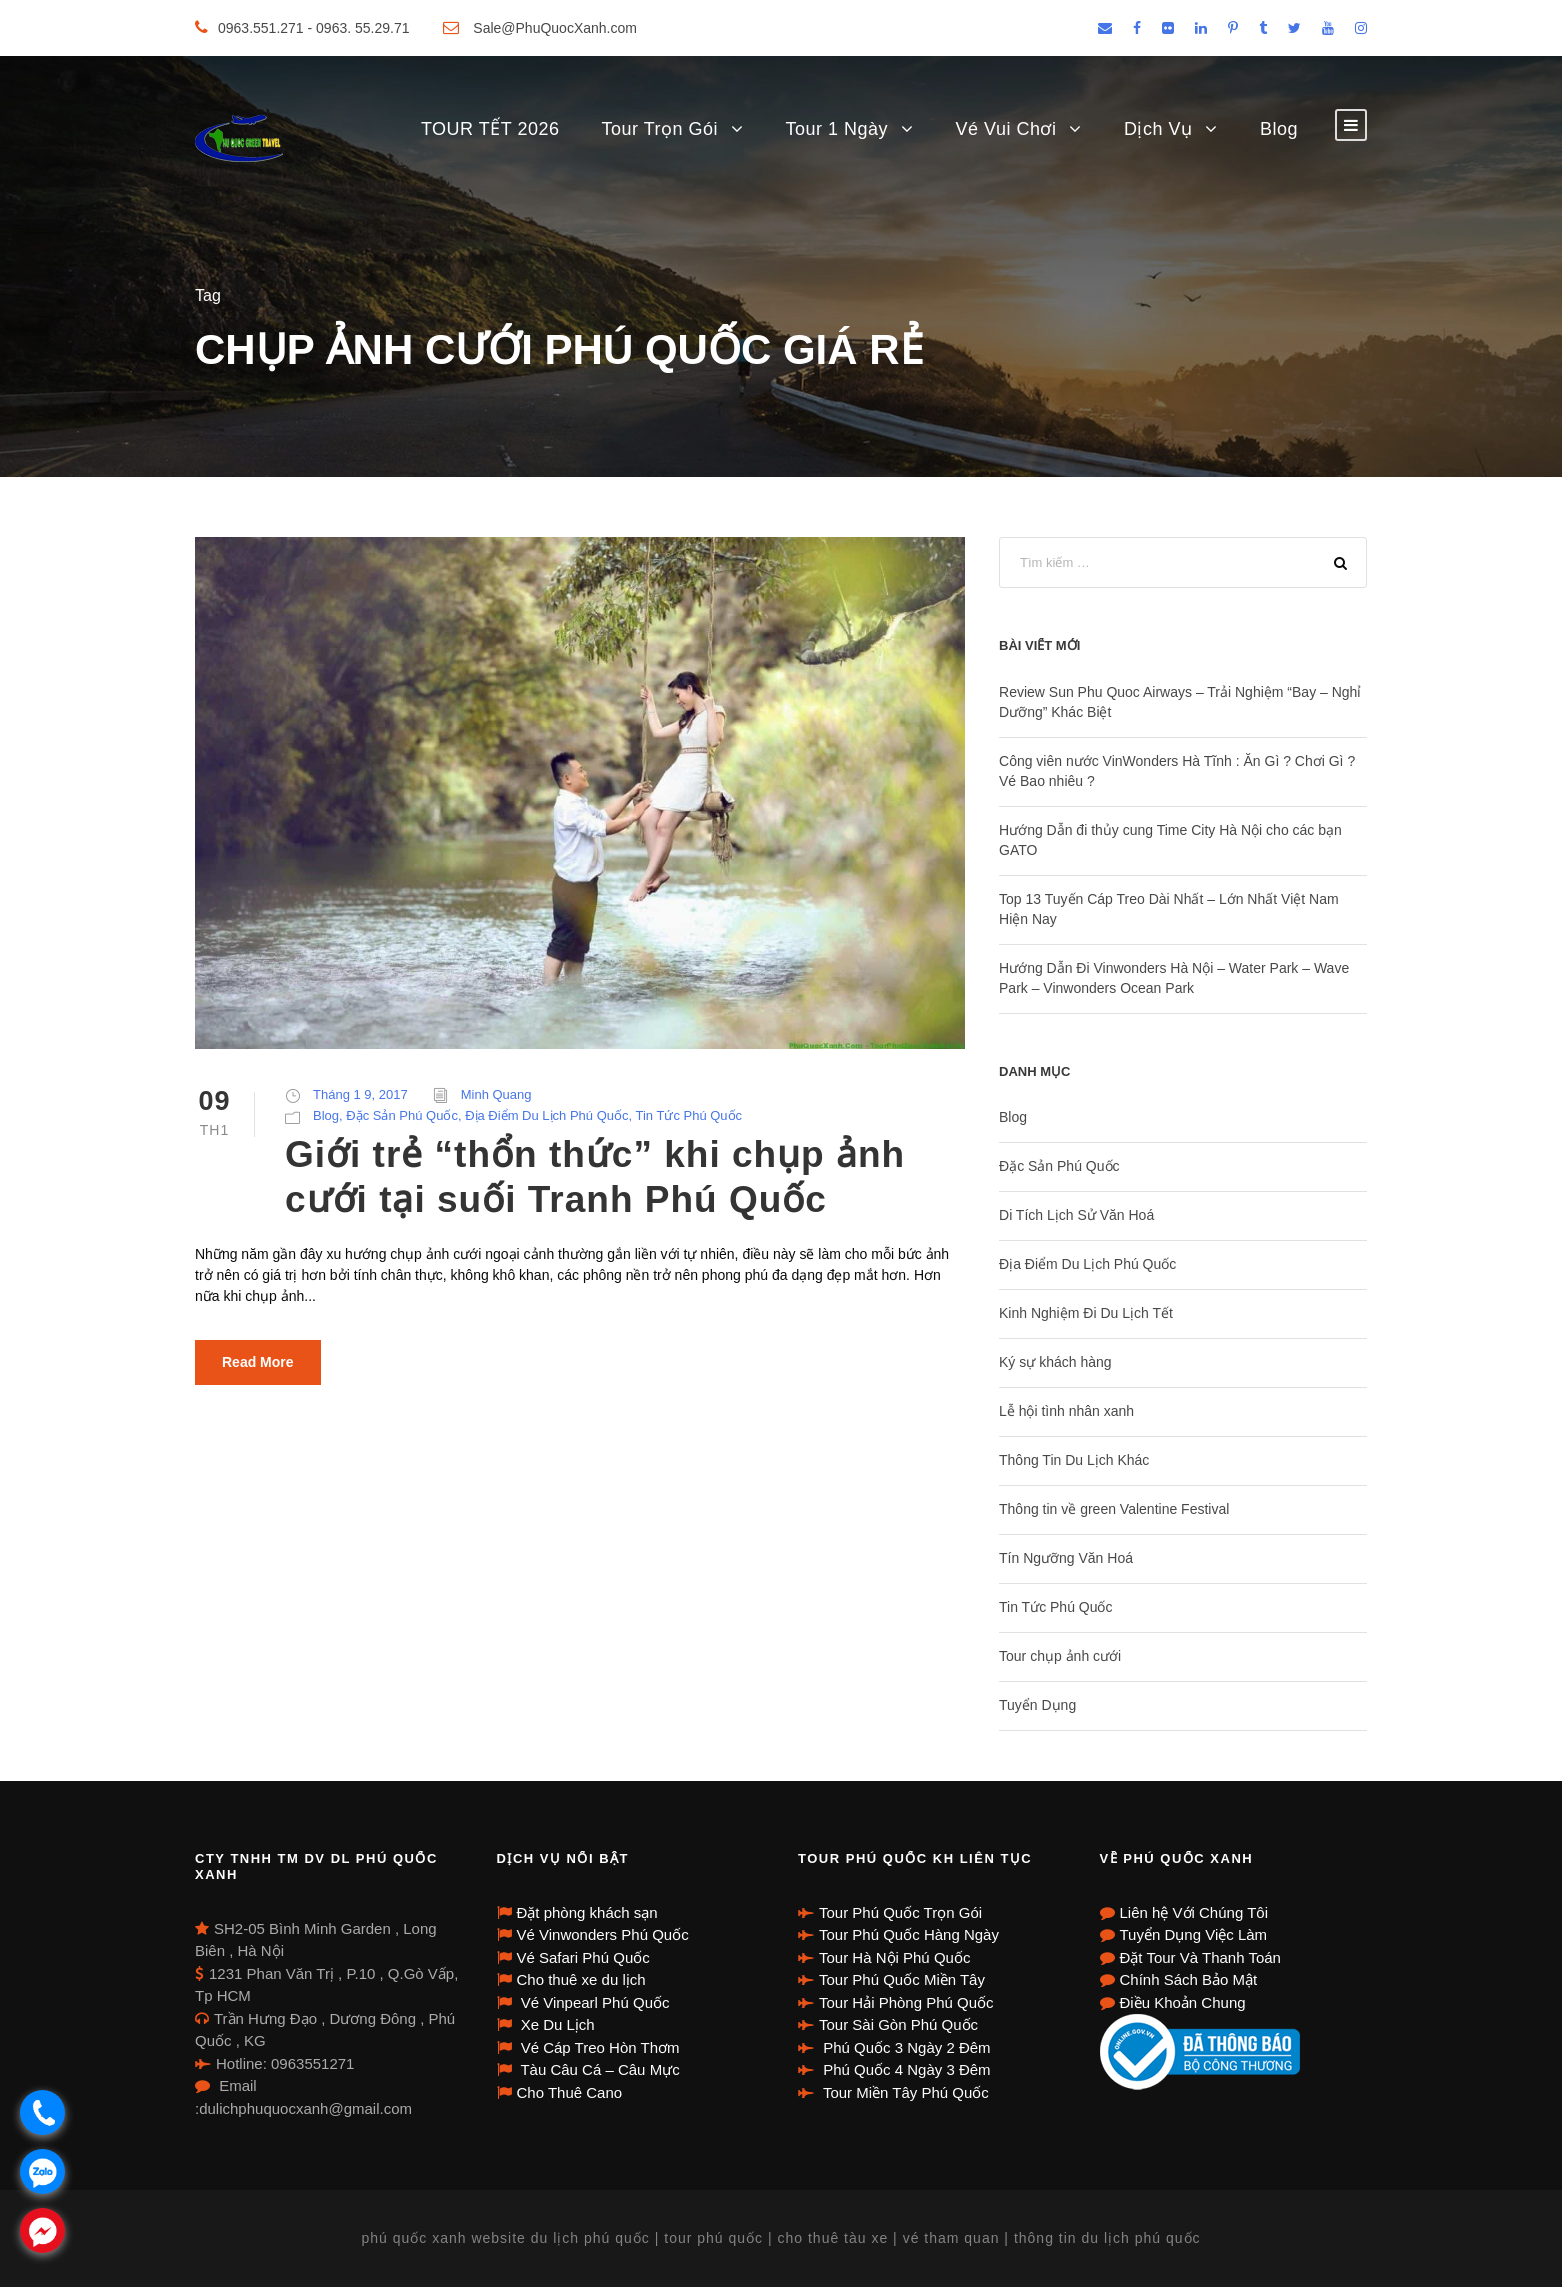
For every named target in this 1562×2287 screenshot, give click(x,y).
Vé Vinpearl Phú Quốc (593, 2002)
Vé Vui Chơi (1006, 129)
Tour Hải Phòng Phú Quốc (906, 2002)
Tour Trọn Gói (659, 129)
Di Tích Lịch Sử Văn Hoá (1076, 1215)
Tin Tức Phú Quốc (689, 1115)
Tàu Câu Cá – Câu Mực (598, 2069)
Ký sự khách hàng (1055, 1362)
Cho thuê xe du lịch (581, 1979)
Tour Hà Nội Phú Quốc (894, 1957)
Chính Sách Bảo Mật (1189, 1979)
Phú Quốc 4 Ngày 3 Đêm (905, 2069)
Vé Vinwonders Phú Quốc (603, 1934)
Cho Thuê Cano (570, 2092)
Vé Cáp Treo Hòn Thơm (598, 2047)
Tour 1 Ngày (837, 129)
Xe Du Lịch (556, 2024)
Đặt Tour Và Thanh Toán (1200, 1957)
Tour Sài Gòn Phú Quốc (898, 2024)
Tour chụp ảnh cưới (1060, 1656)
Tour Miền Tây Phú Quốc (904, 2092)
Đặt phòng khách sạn (587, 1912)
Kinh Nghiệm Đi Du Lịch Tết (1086, 1313)
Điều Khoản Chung (1183, 2002)
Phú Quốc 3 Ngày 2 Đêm (905, 2047)
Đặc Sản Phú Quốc (402, 1115)
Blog (1279, 129)
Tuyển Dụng (1037, 1705)
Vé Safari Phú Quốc (583, 1957)
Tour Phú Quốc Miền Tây (902, 1979)
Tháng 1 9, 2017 (360, 1094)
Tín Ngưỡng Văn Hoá (1066, 1558)
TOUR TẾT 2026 (490, 129)
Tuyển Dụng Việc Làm (1194, 1934)
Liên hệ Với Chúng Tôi (1194, 1912)
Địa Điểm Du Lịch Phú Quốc (546, 1115)
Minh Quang (496, 1094)
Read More (258, 1362)
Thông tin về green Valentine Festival (1114, 1509)
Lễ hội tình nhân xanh (1066, 1411)
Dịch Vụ (1158, 129)
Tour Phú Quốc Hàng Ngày (909, 1934)
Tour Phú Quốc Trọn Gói (900, 1912)
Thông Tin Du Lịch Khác (1074, 1460)
